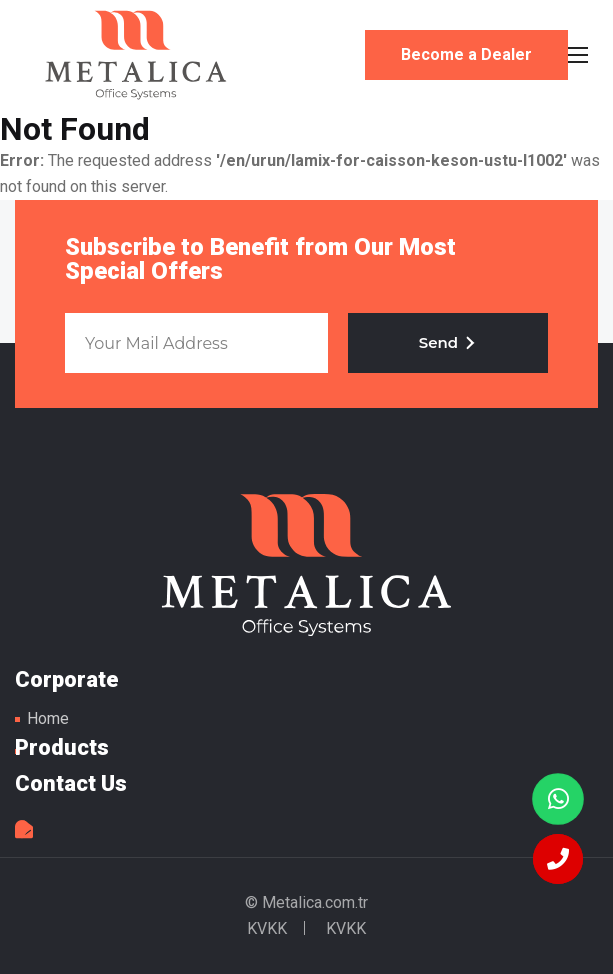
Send (448, 342)
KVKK (267, 928)
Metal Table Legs (136, 55)
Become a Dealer (466, 54)
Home (48, 718)
